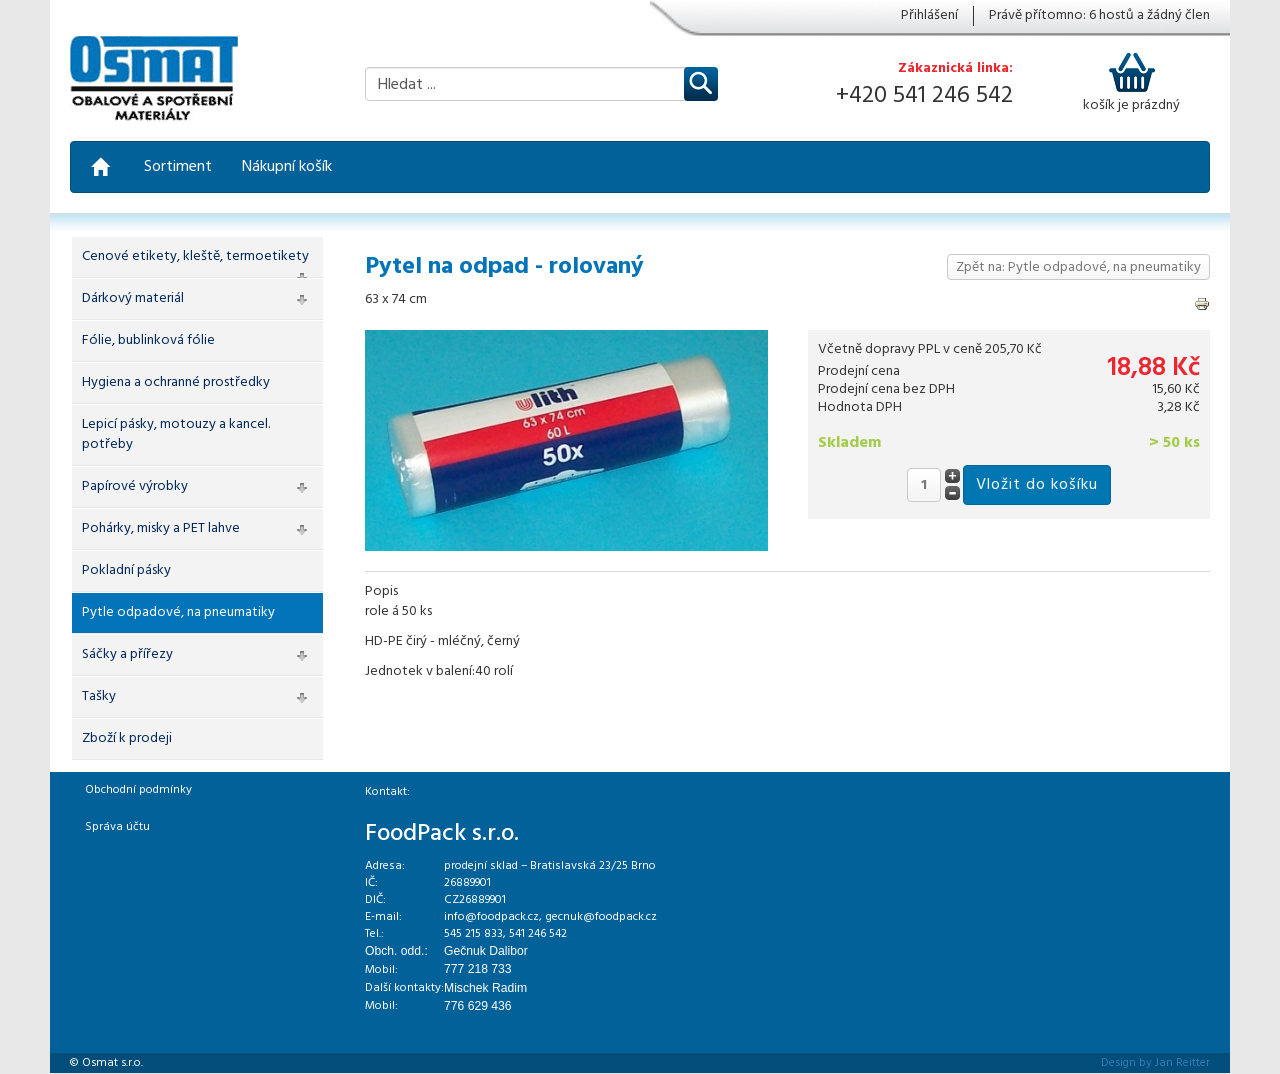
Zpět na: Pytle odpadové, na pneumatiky (1078, 267)
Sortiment (178, 167)
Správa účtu (117, 827)
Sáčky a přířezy (127, 654)
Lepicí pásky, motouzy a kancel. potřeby (176, 434)
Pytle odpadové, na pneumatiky (178, 612)
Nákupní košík (287, 167)
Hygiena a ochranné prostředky (176, 382)
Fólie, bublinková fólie (148, 340)
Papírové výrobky (135, 486)
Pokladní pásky (126, 570)
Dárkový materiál (133, 298)
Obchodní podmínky (138, 790)
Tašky (99, 696)
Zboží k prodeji (127, 738)
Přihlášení (929, 16)
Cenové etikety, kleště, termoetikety (195, 256)
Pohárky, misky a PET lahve (161, 528)
